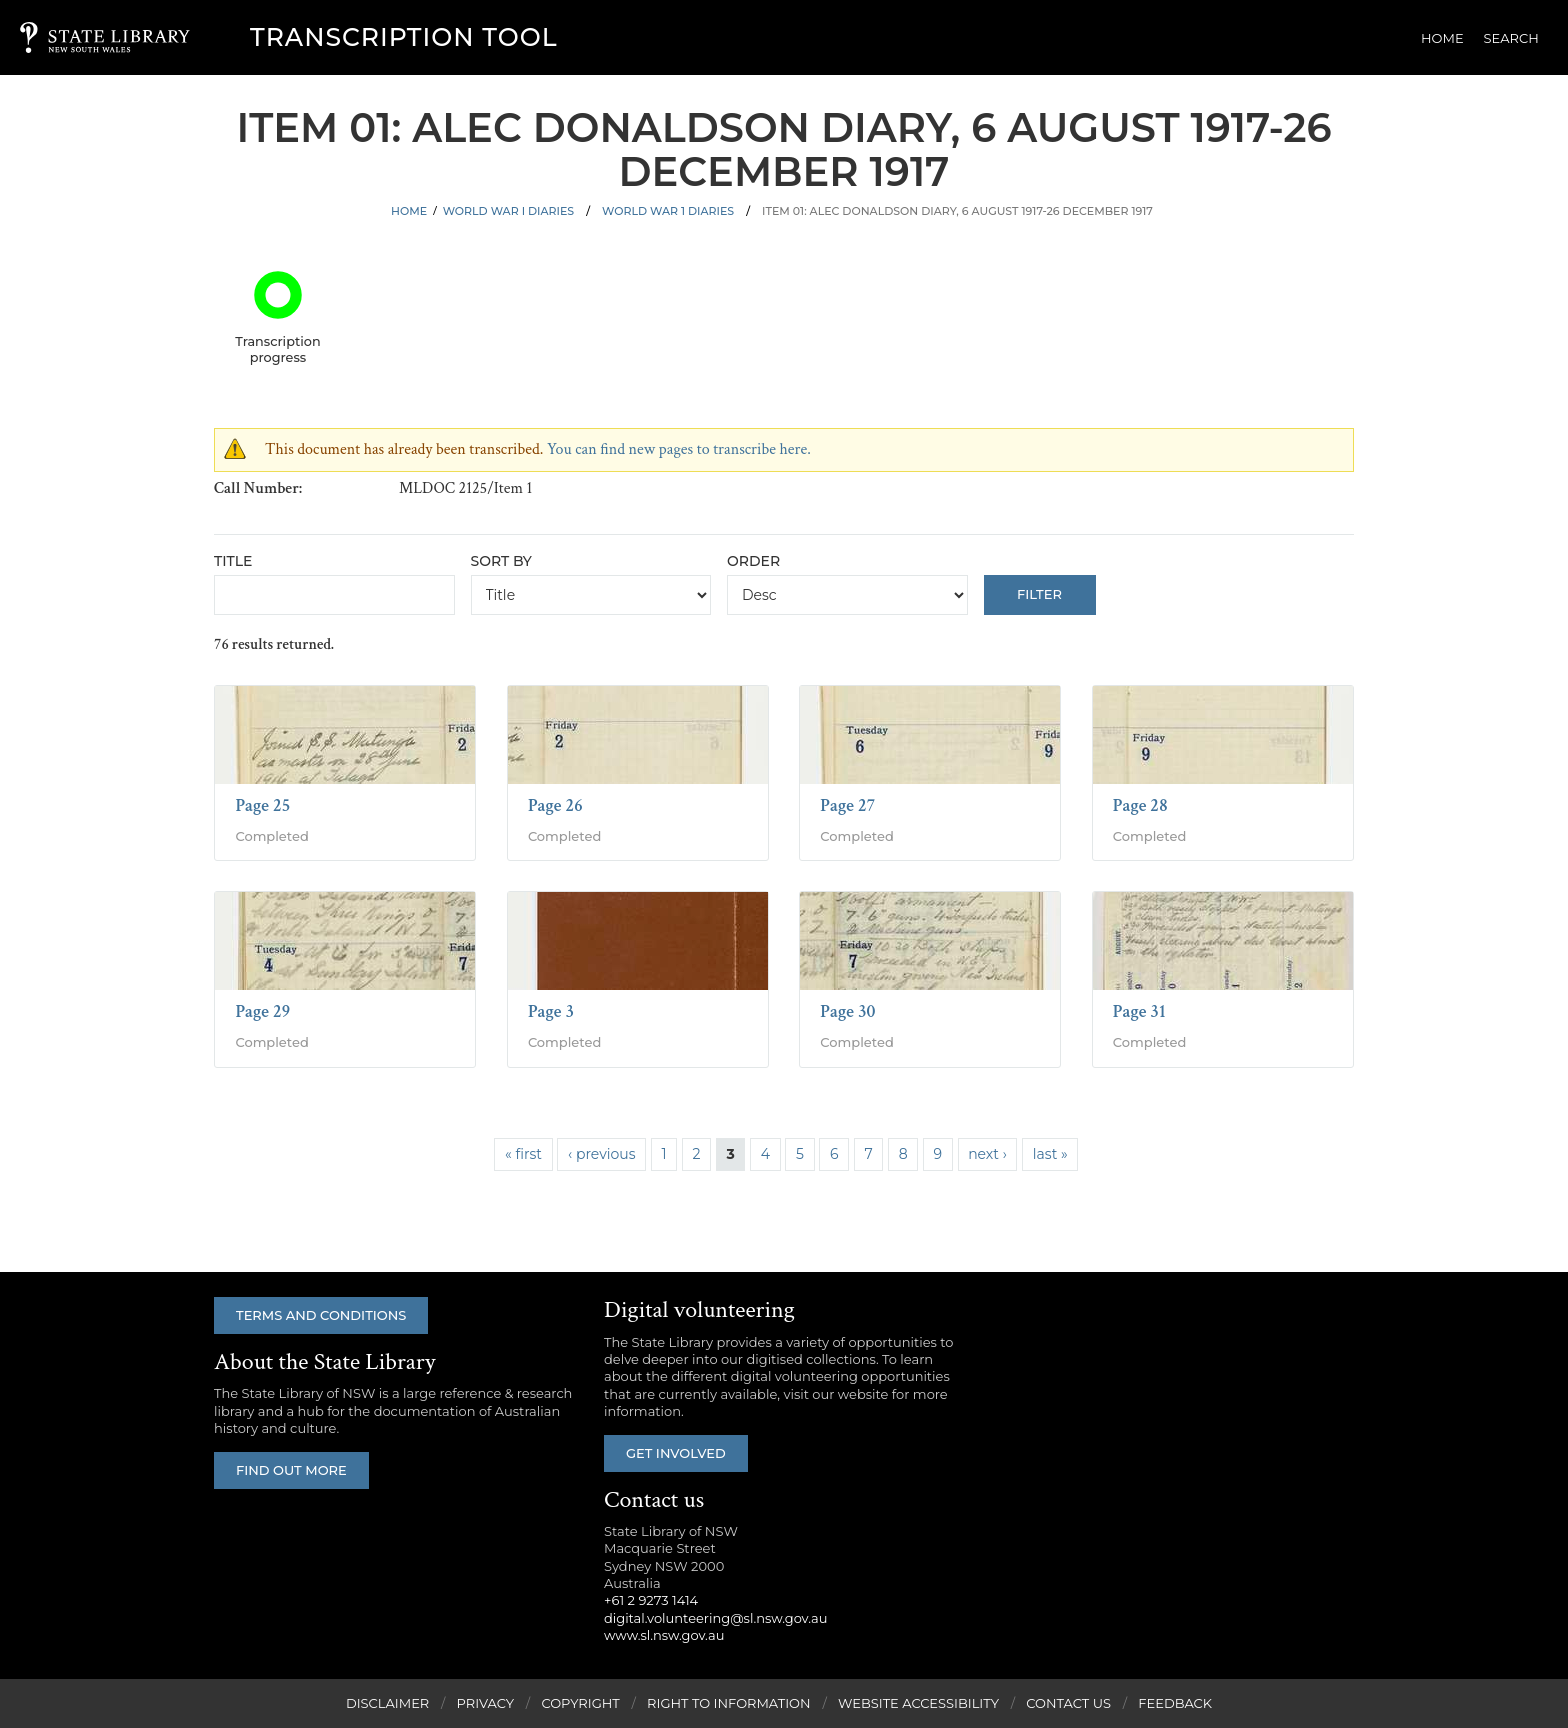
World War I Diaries (508, 211)
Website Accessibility (918, 1703)
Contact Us (1068, 1703)
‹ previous (601, 1154)
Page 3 (551, 1011)
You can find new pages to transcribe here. (679, 449)
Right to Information (729, 1703)
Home (1442, 38)
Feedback (1175, 1703)
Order (753, 561)
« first (523, 1154)
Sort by (501, 561)
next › (987, 1154)
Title (233, 561)
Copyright (580, 1703)
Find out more (291, 1470)
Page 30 (847, 1011)
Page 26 (555, 805)
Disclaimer (387, 1703)
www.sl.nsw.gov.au (664, 1635)
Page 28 (1140, 805)
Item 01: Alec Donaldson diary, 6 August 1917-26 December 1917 (957, 211)
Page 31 (1139, 1011)
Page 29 (262, 1011)
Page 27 (847, 805)
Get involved (676, 1453)
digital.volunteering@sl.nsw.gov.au (716, 1618)
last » (1050, 1154)
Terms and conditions (321, 1315)
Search (1511, 38)
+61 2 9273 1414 (651, 1600)
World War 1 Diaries (668, 211)
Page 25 (262, 805)
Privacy (485, 1703)
